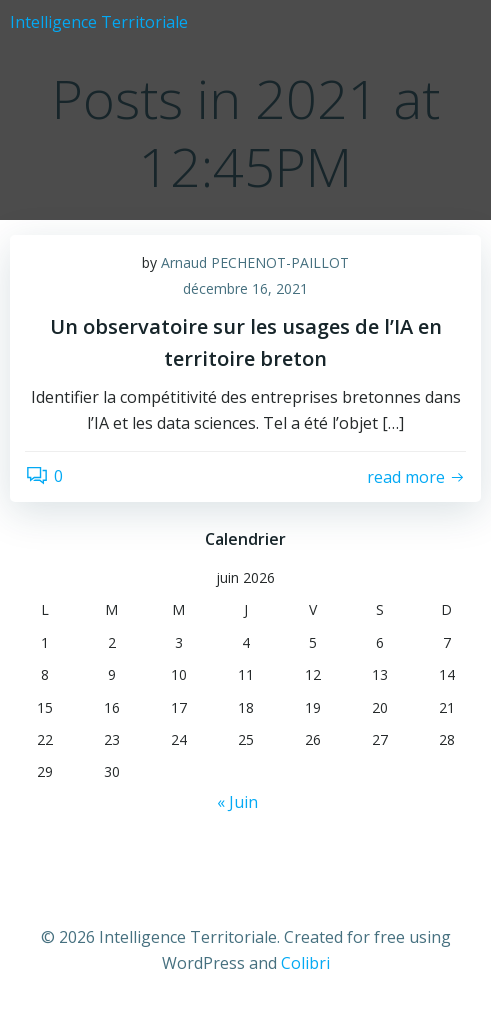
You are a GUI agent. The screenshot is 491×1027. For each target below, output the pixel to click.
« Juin (237, 802)
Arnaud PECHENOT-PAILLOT (255, 262)
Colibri (305, 963)
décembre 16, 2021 (245, 288)
